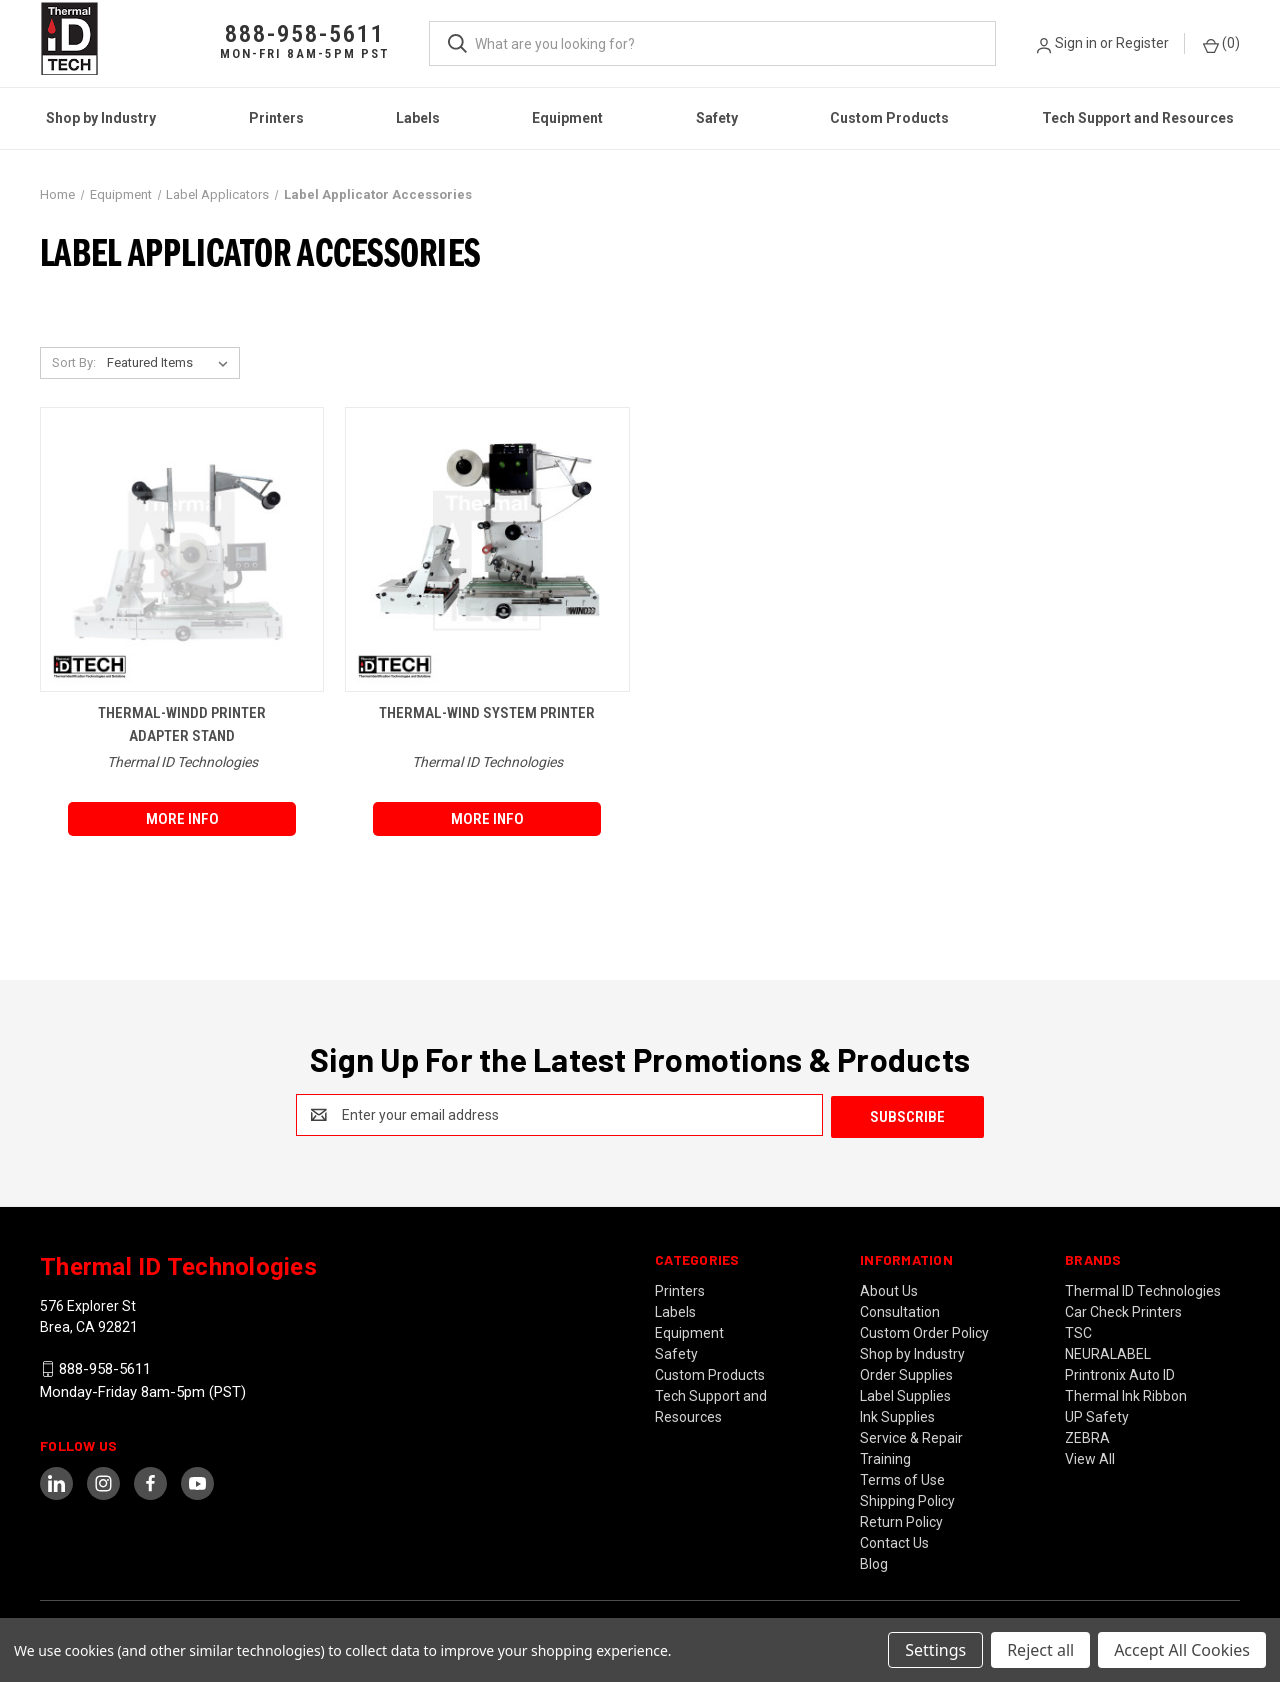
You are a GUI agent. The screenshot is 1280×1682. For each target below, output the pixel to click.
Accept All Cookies (1182, 1650)
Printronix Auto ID (1120, 1373)
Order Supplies (906, 1373)
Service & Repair (911, 1436)
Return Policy (901, 1520)
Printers (276, 118)
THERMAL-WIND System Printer (487, 713)
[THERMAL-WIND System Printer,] (487, 549)
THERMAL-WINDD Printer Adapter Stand (182, 724)
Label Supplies (905, 1394)
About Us (889, 1289)
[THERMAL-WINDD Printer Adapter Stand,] (182, 549)
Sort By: (74, 362)
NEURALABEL (1108, 1352)
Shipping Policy (907, 1499)
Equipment (567, 118)
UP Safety (1097, 1415)
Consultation (900, 1310)
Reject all (1040, 1650)
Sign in (1076, 43)
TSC (1078, 1331)
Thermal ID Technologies (1143, 1289)
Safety (717, 118)
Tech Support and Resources (1138, 118)
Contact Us (894, 1541)
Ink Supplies (897, 1415)
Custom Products (889, 118)
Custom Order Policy (924, 1331)
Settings (935, 1650)
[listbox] (171, 363)
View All (1090, 1457)
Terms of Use (902, 1478)
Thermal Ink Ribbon (1126, 1394)
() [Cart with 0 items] (1221, 44)
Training (885, 1457)
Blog (874, 1562)
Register (1142, 43)
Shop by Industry (101, 118)
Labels (418, 118)
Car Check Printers (1123, 1310)
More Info (182, 819)
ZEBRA (1087, 1436)
